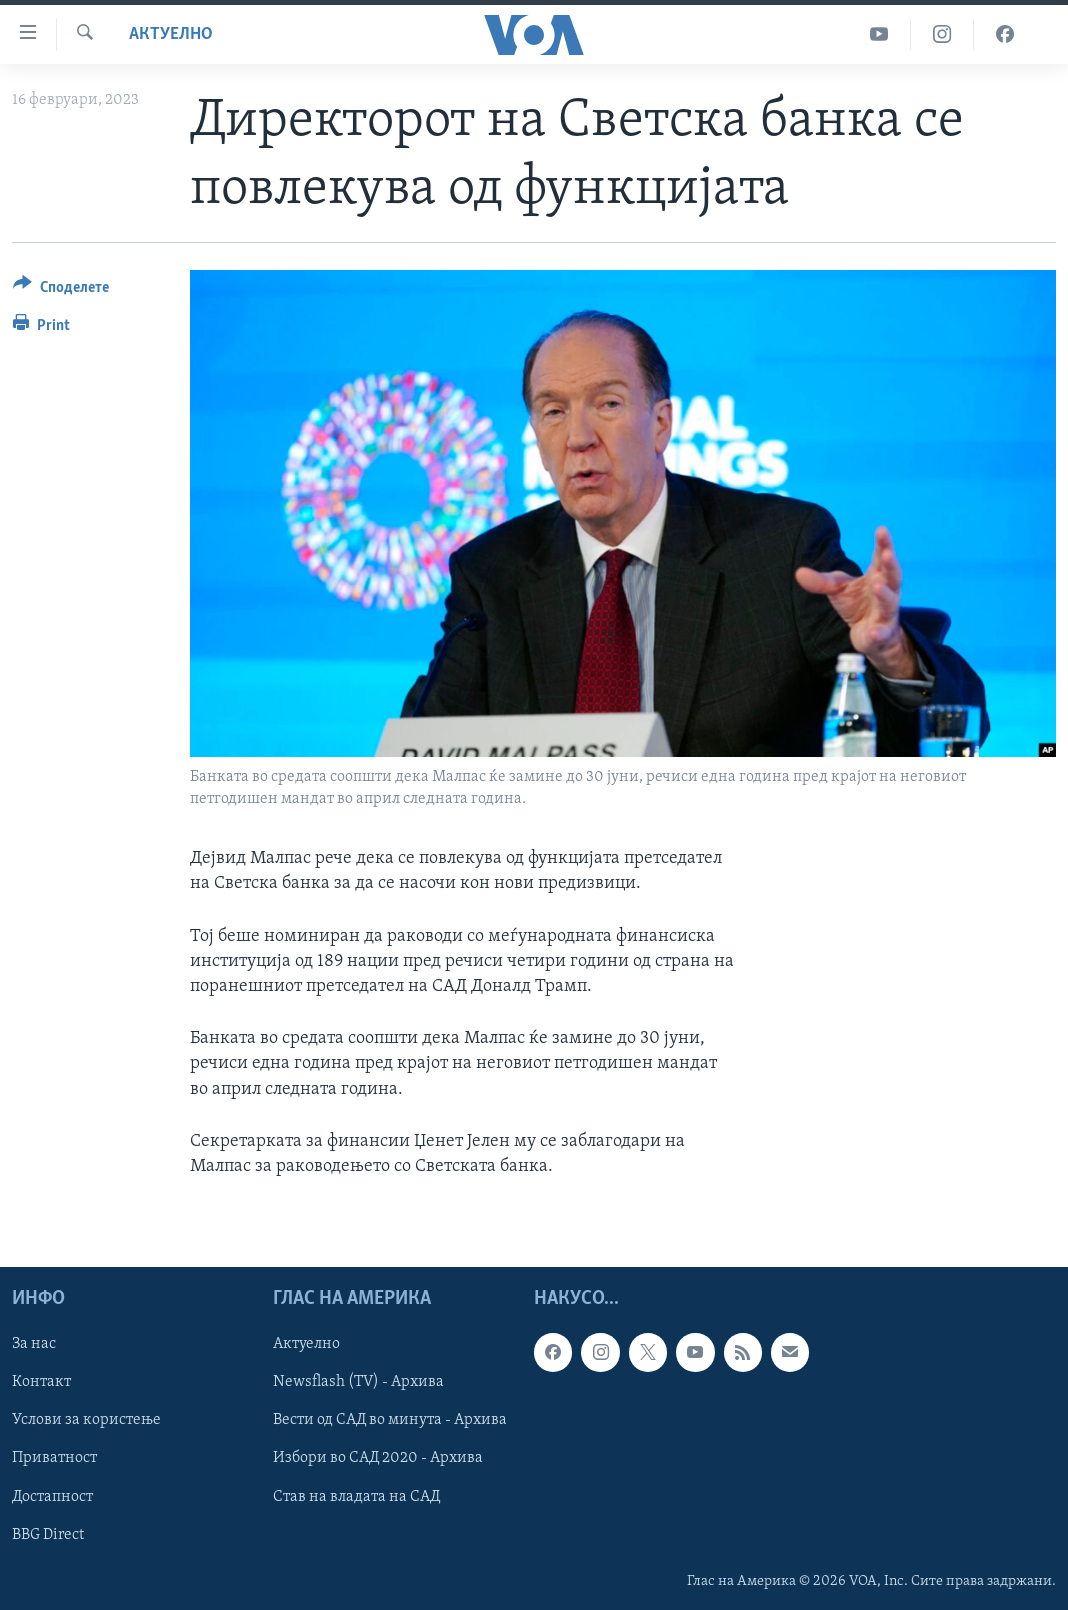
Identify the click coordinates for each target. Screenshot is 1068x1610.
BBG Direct (48, 1535)
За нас (34, 1344)
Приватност (54, 1459)
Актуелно (171, 34)
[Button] (61, 290)
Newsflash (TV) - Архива (358, 1383)
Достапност (52, 1497)
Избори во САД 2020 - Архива (378, 1459)
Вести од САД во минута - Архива (390, 1421)
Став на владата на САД (356, 1497)
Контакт (41, 1383)
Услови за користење (86, 1421)
